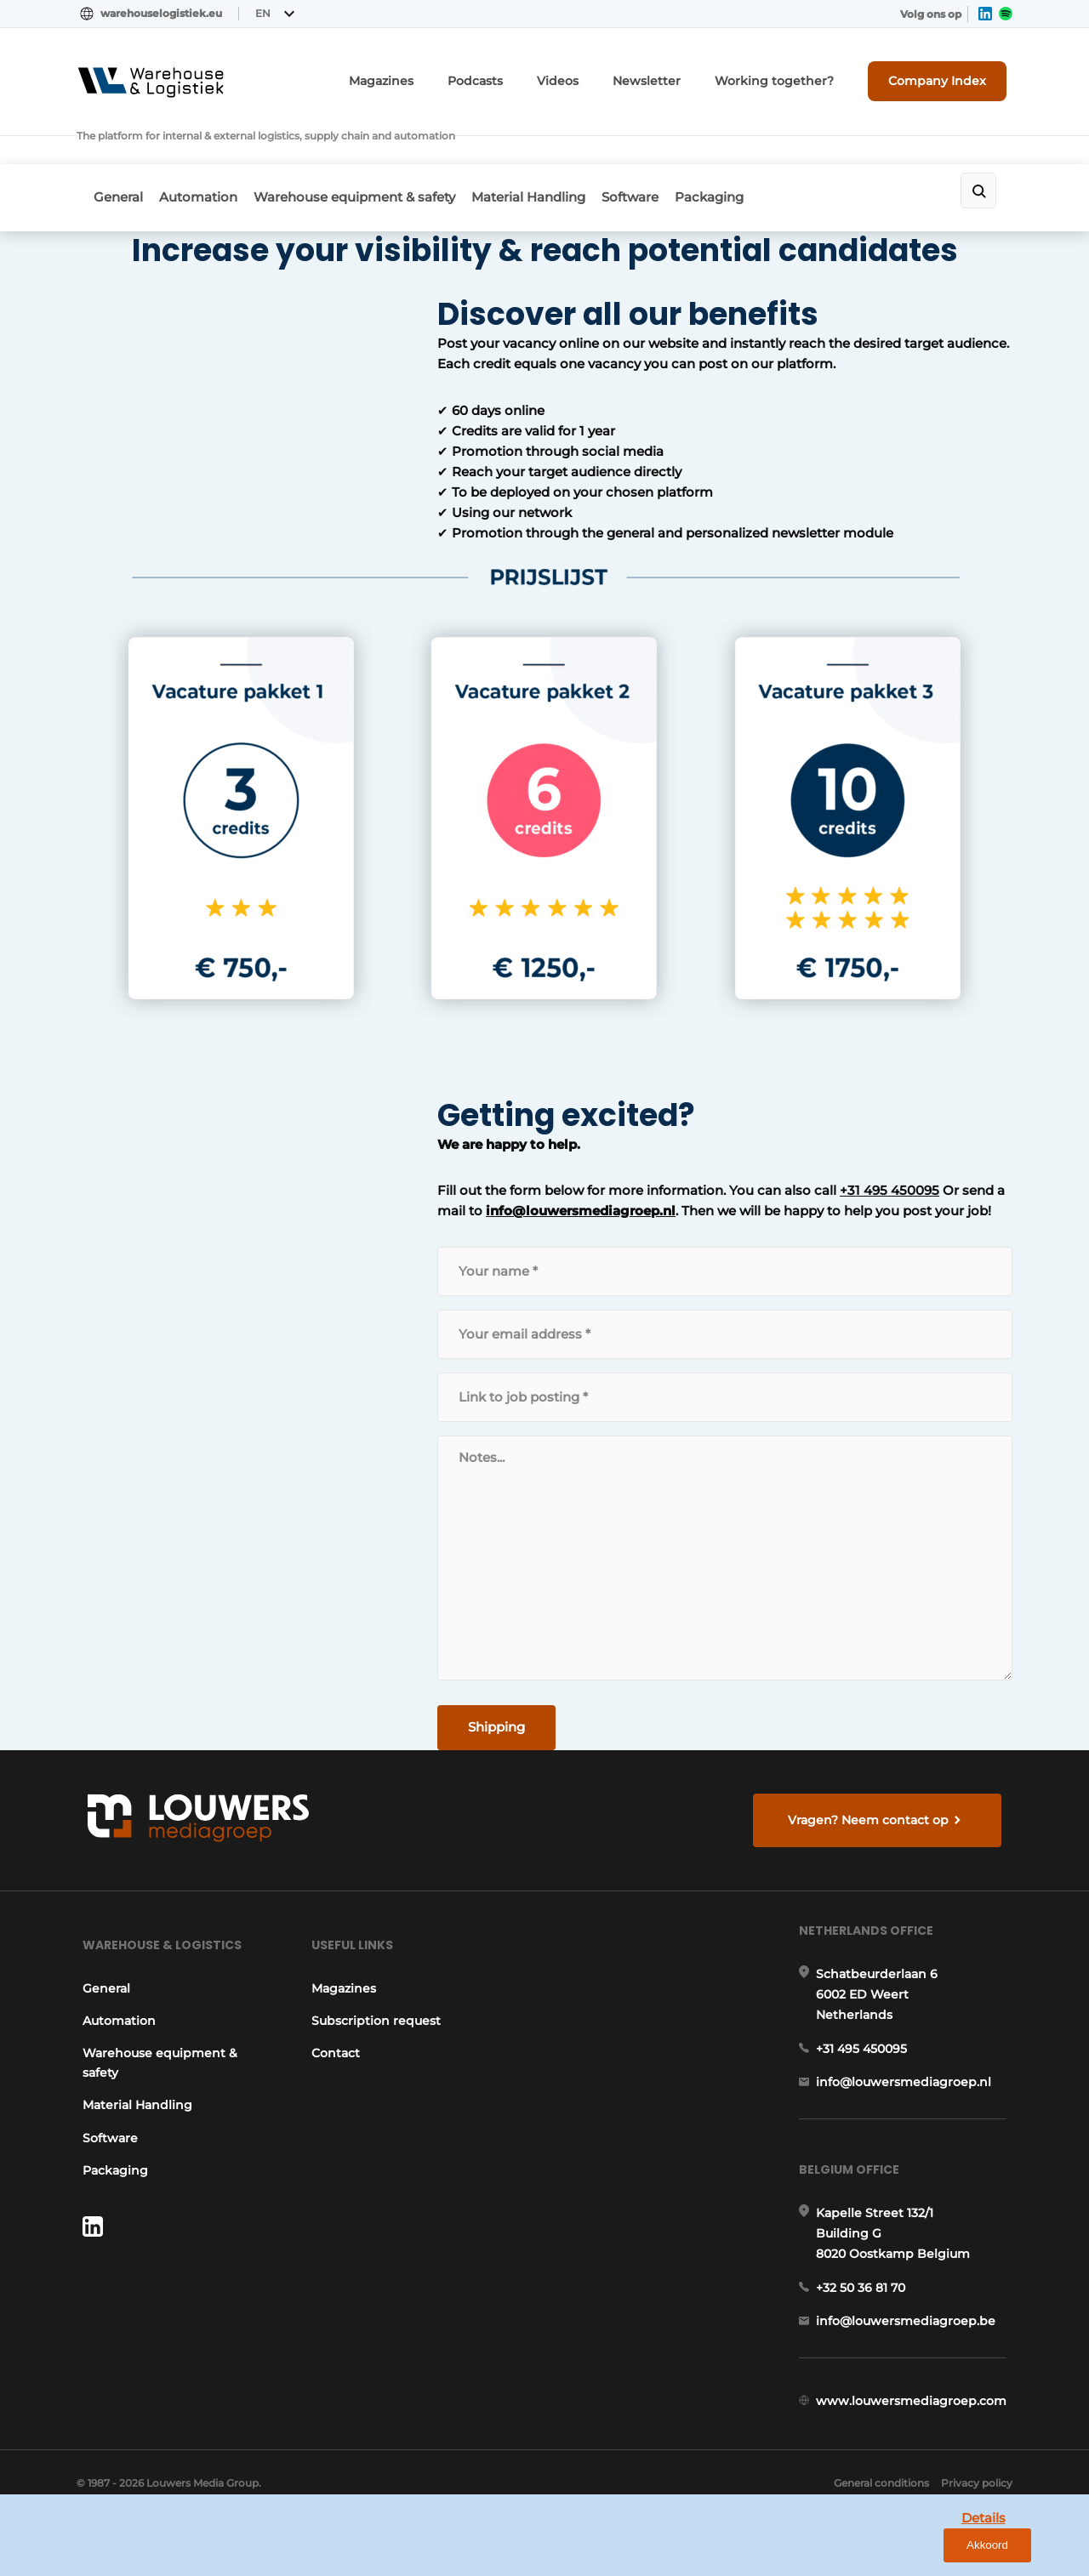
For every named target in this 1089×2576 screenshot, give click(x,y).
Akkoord (1025, 2551)
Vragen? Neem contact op (872, 1786)
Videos (608, 74)
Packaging (764, 150)
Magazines (449, 74)
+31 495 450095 (649, 1147)
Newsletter (688, 74)
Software (674, 150)
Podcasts (533, 74)
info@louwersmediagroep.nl (292, 1167)
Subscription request (375, 2008)
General (118, 150)
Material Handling (562, 150)
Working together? (799, 74)
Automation (209, 150)
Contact (335, 2040)
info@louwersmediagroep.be (911, 2339)
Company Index (947, 74)
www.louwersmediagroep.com (917, 2427)
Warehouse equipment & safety (376, 150)
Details (945, 2550)
